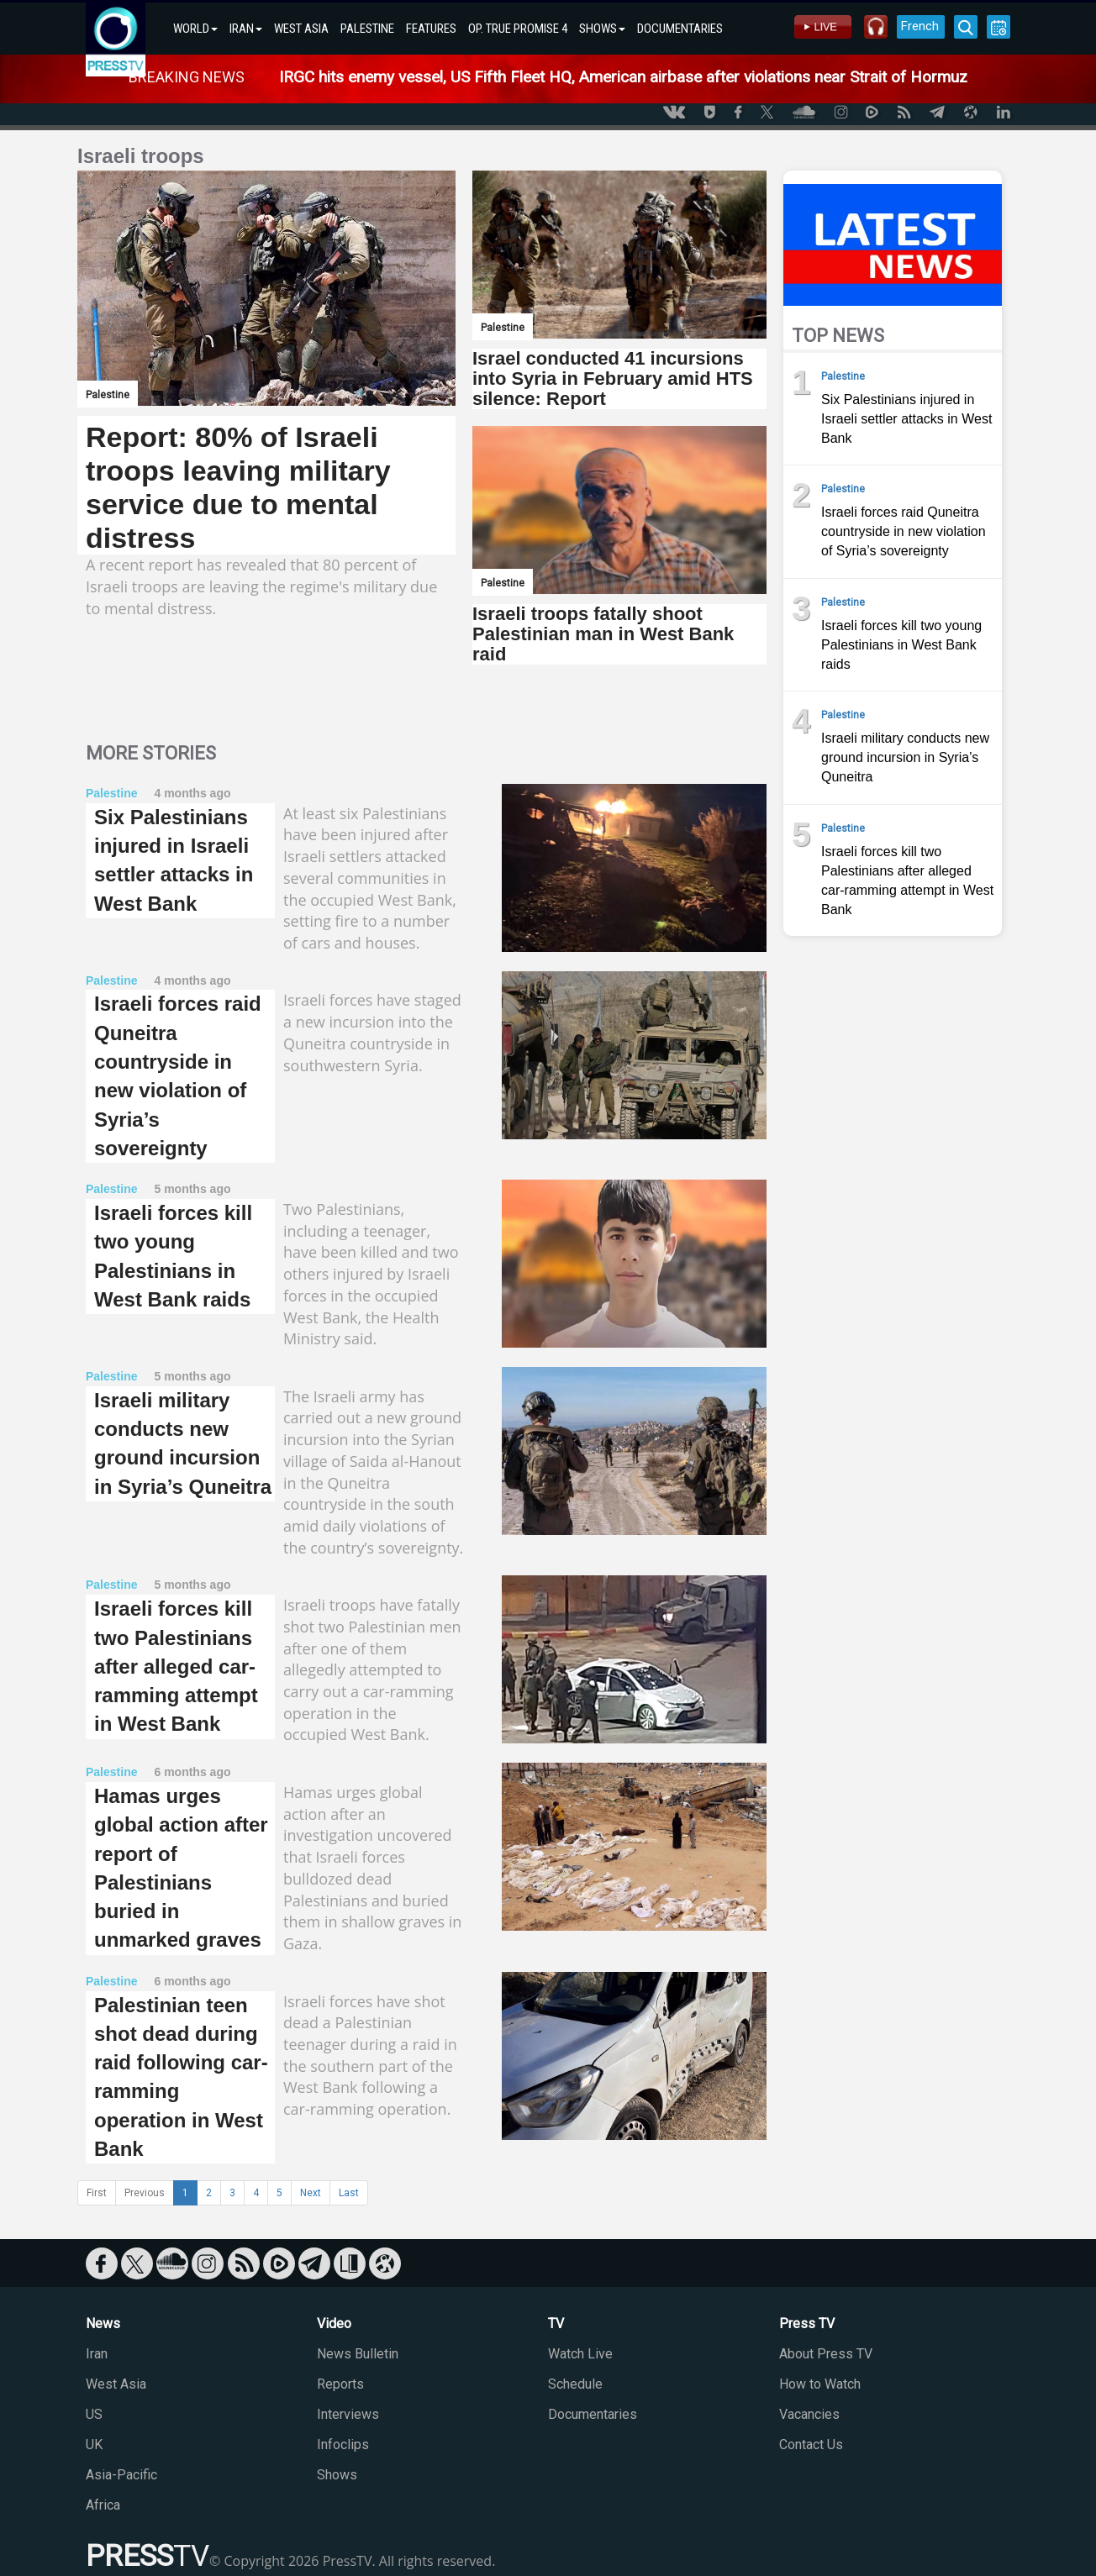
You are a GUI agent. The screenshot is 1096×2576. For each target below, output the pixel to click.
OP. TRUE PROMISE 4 (517, 28)
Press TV (807, 2324)
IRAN (245, 28)
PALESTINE (367, 28)
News (103, 2324)
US (94, 2414)
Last (349, 2193)
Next (310, 2193)
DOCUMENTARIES (680, 28)
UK (94, 2444)
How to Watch (820, 2384)
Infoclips (343, 2444)
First (97, 2193)
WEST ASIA (301, 28)
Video (334, 2324)
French (920, 26)
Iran (97, 2354)
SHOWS (602, 28)
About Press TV (825, 2354)
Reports (340, 2384)
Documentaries (592, 2414)
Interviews (348, 2414)
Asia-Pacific (121, 2475)
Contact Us (811, 2444)
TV (556, 2324)
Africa (103, 2505)
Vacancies (809, 2414)
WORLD (195, 28)
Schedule (575, 2384)
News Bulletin (357, 2354)
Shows (337, 2475)
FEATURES (431, 28)
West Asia (116, 2384)
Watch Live (580, 2354)
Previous (144, 2193)
